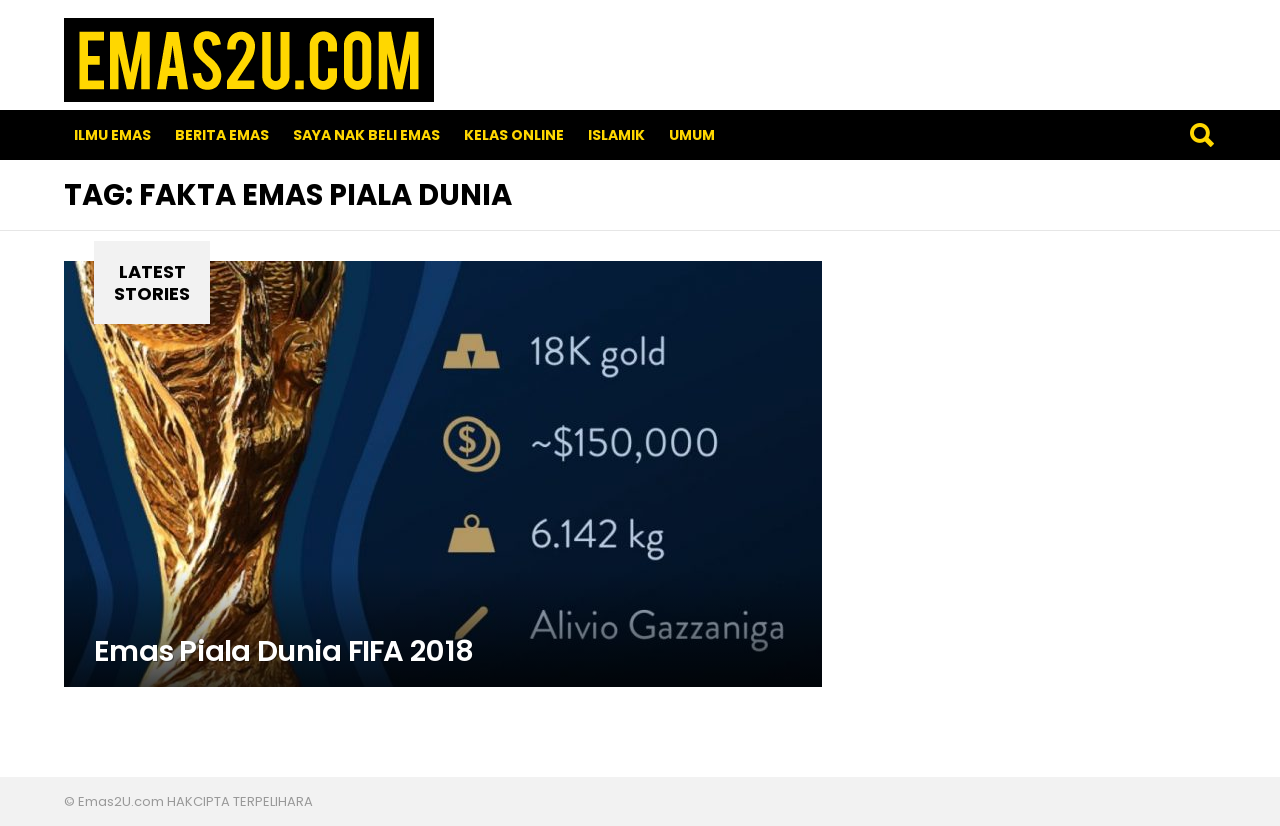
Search (1201, 135)
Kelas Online (514, 135)
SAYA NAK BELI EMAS (366, 135)
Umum (692, 135)
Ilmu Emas (112, 135)
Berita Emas (222, 135)
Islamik (616, 135)
